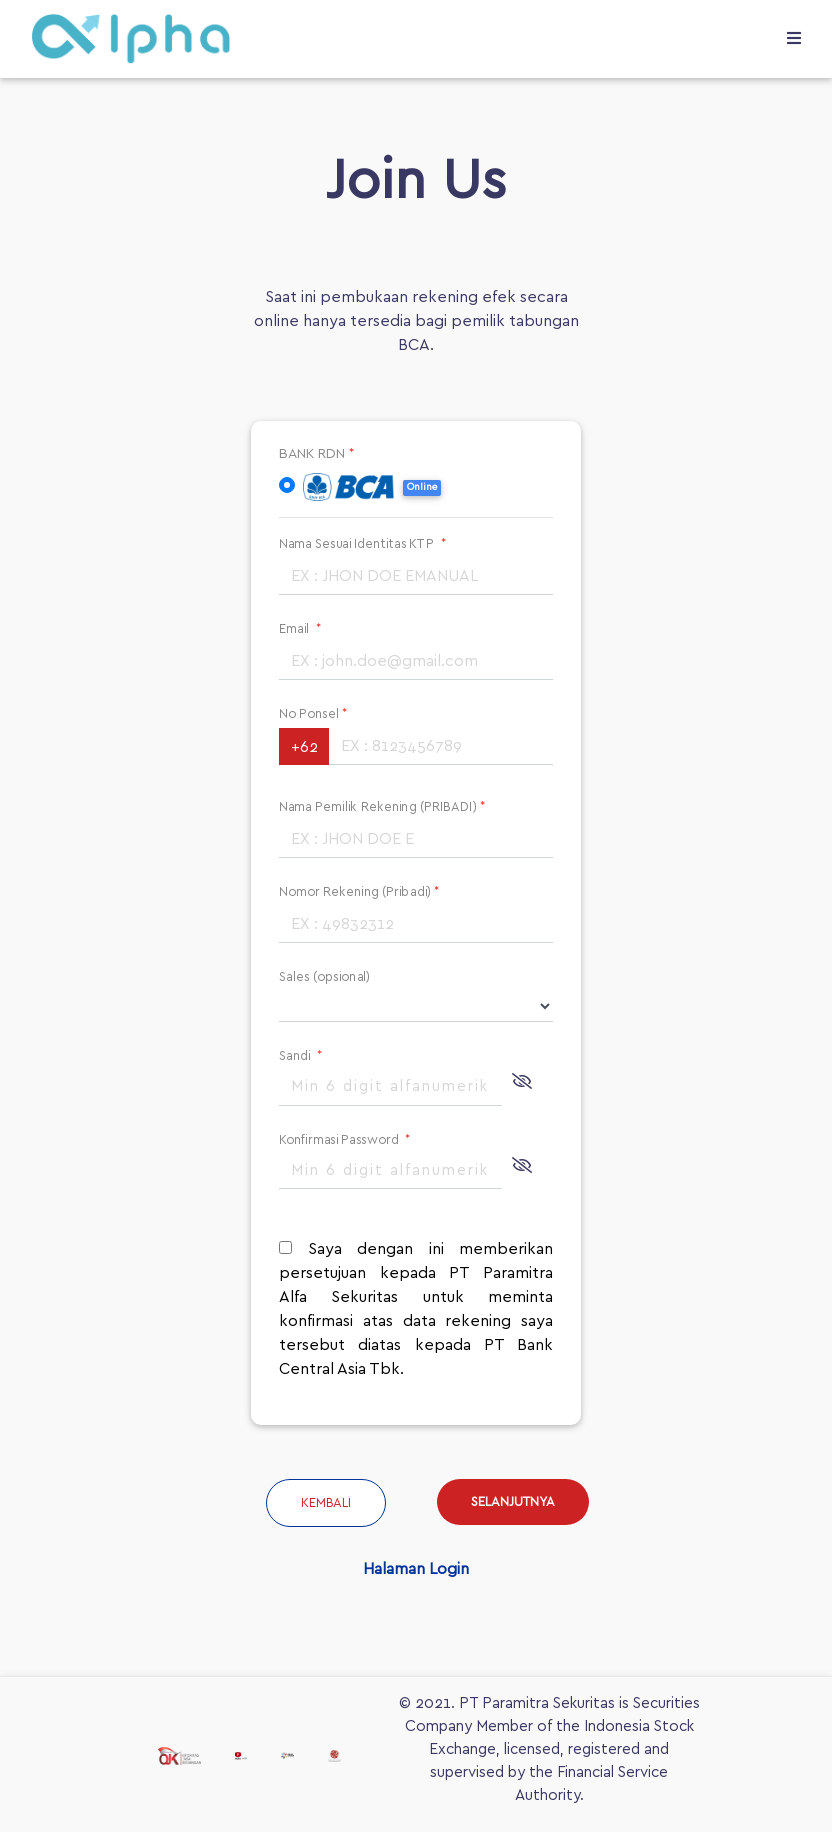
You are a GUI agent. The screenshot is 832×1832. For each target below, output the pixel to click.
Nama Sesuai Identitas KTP (362, 543)
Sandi (300, 1055)
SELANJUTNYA (513, 1502)
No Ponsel (313, 713)
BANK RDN (317, 454)
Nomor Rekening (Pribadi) (359, 891)
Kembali (326, 1503)
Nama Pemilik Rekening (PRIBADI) (382, 806)
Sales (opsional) (324, 976)
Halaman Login (416, 1569)
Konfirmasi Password (345, 1139)
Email (300, 628)
